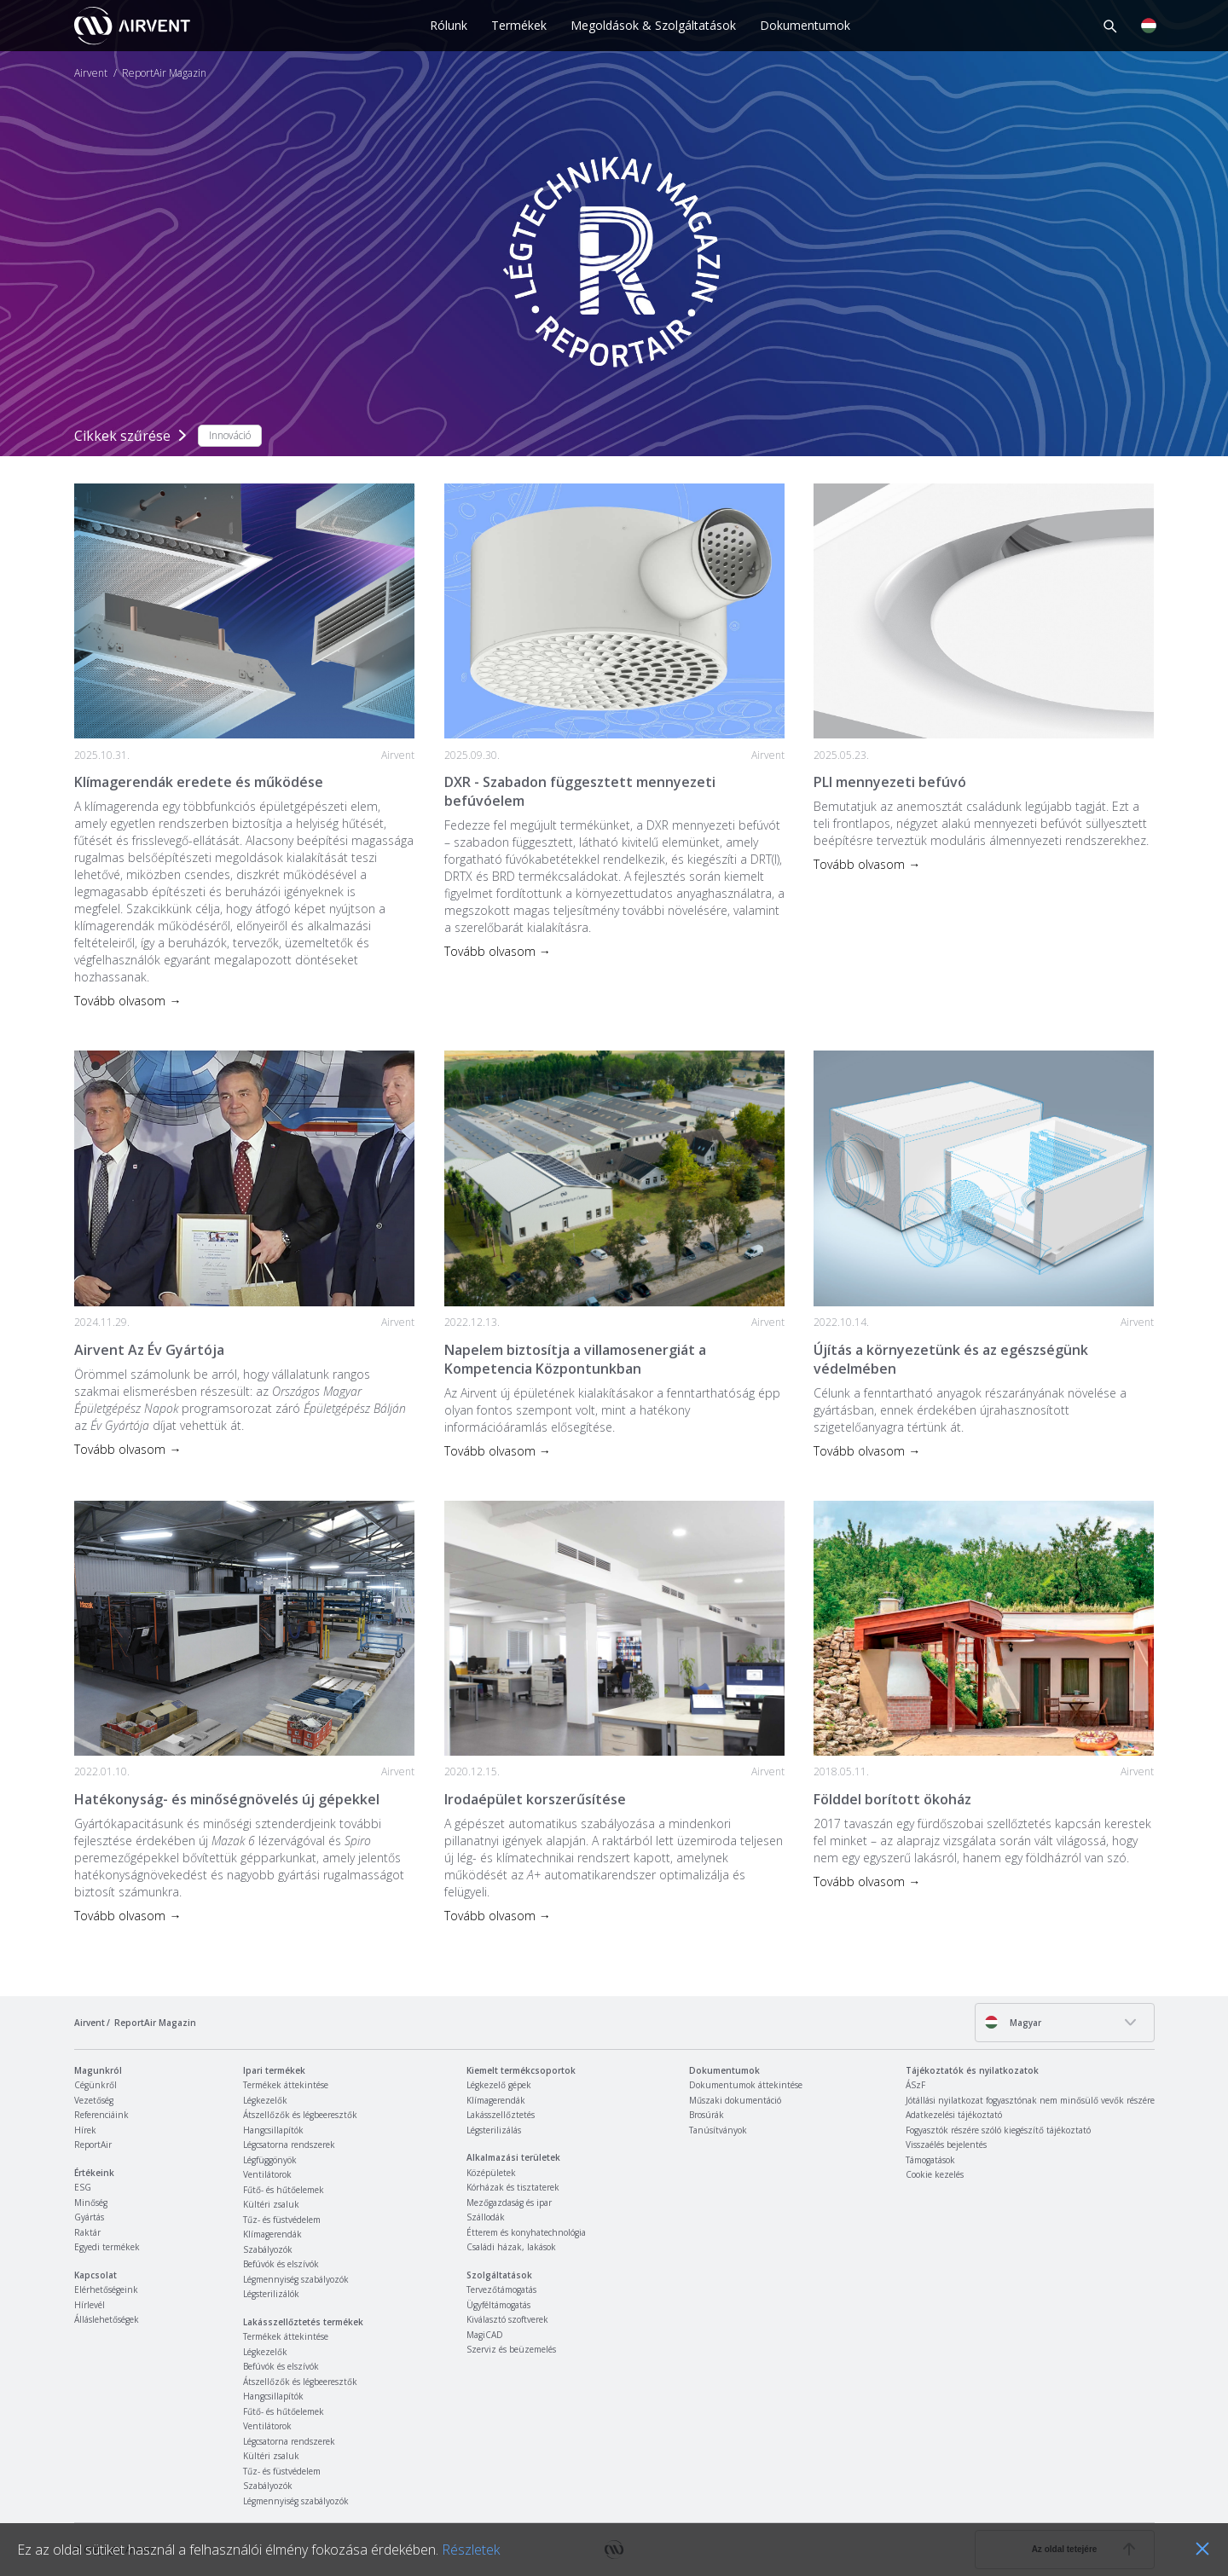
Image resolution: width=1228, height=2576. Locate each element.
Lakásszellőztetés (500, 2115)
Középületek (491, 2173)
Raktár (87, 2232)
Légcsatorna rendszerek (289, 2145)
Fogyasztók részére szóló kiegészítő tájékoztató (998, 2130)
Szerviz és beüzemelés (511, 2349)
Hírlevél (89, 2305)
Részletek (471, 2549)
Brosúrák (706, 2115)
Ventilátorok (267, 2174)
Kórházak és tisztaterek (512, 2187)
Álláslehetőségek (106, 2319)
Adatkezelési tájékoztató (954, 2115)
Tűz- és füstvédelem (282, 2220)
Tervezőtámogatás (501, 2289)
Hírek (85, 2130)
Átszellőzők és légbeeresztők (300, 2115)
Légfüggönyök (270, 2160)
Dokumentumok (805, 25)
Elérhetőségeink (106, 2289)
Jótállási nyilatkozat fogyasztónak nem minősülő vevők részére (1030, 2100)
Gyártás (89, 2217)
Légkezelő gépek (498, 2085)
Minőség (90, 2202)
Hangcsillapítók (273, 2130)
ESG (82, 2187)
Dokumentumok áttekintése (745, 2085)
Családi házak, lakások (511, 2247)
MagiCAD (484, 2335)
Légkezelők (265, 2100)
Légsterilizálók (271, 2294)
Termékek (519, 25)
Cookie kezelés (935, 2174)
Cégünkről (95, 2085)
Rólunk (448, 25)
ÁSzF (915, 2085)
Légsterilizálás (493, 2130)
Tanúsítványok (718, 2130)
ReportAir (93, 2145)
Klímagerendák (272, 2234)
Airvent (90, 73)
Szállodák (485, 2217)
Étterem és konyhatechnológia (526, 2232)
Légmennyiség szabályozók (296, 2279)
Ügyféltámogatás (498, 2305)
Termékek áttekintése (285, 2085)
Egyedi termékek (107, 2247)
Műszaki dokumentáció (735, 2100)
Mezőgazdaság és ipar (509, 2202)
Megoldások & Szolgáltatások (653, 25)
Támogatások (930, 2160)
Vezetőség (93, 2100)
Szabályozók (268, 2249)
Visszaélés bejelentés (946, 2145)
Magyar (1012, 2022)
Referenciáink (101, 2115)
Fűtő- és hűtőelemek (283, 2190)
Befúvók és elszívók (281, 2264)
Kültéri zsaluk (271, 2204)
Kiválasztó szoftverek (507, 2319)
